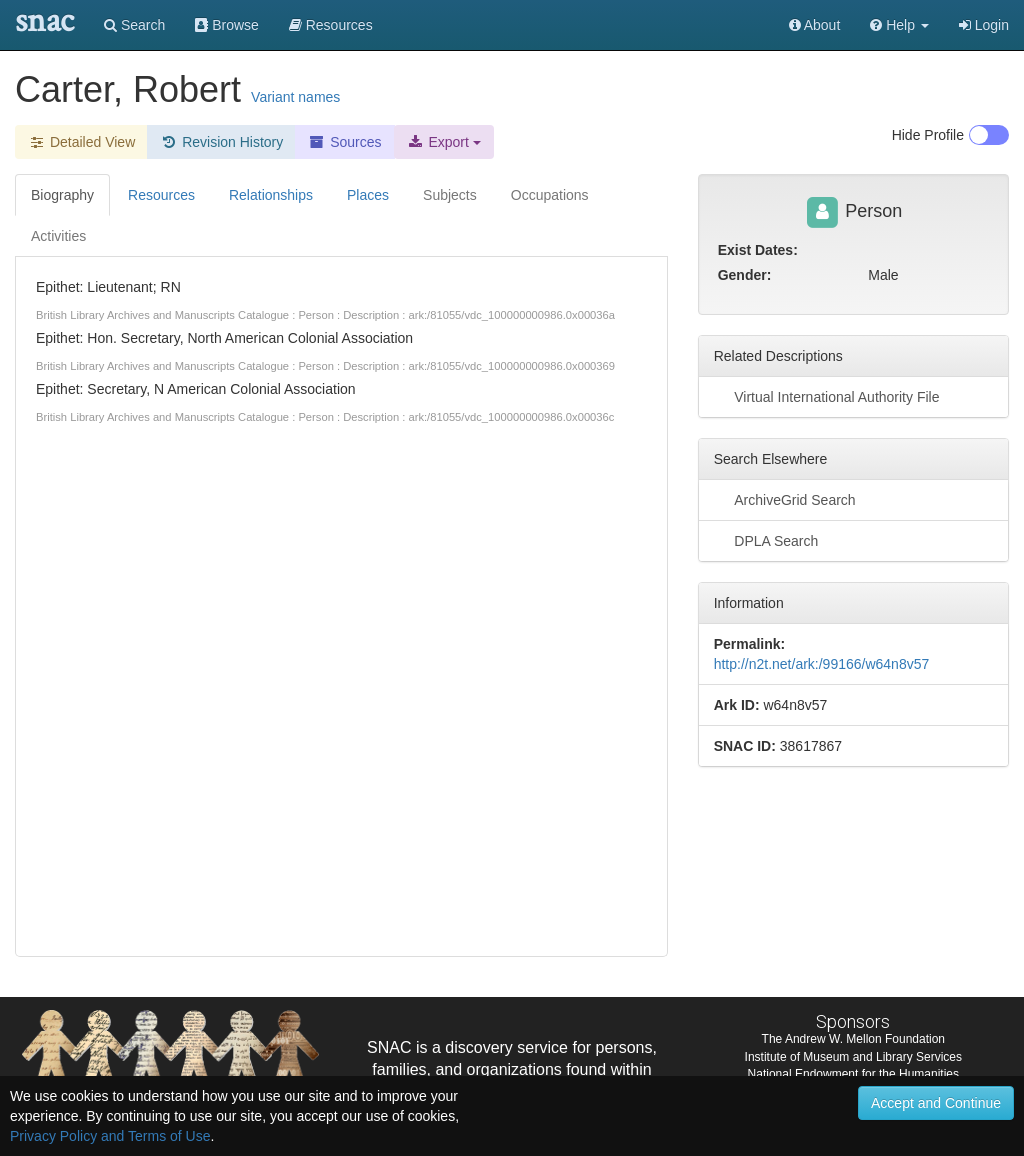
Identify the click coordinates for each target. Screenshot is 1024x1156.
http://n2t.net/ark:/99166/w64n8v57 (822, 664)
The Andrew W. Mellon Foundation (853, 1039)
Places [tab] (368, 195)
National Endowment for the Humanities (853, 1074)
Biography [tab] (62, 195)
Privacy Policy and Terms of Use (110, 1136)
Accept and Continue (936, 1103)
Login (984, 25)
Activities (58, 236)
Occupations (550, 195)
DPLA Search (766, 540)
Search (134, 25)
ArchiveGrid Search (785, 499)
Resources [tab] (161, 195)
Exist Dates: (758, 250)
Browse (227, 25)
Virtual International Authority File (827, 396)
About (815, 25)
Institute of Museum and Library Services (853, 1057)
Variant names (295, 97)
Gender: (745, 275)
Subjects (450, 195)
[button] (899, 25)
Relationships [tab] (271, 195)
